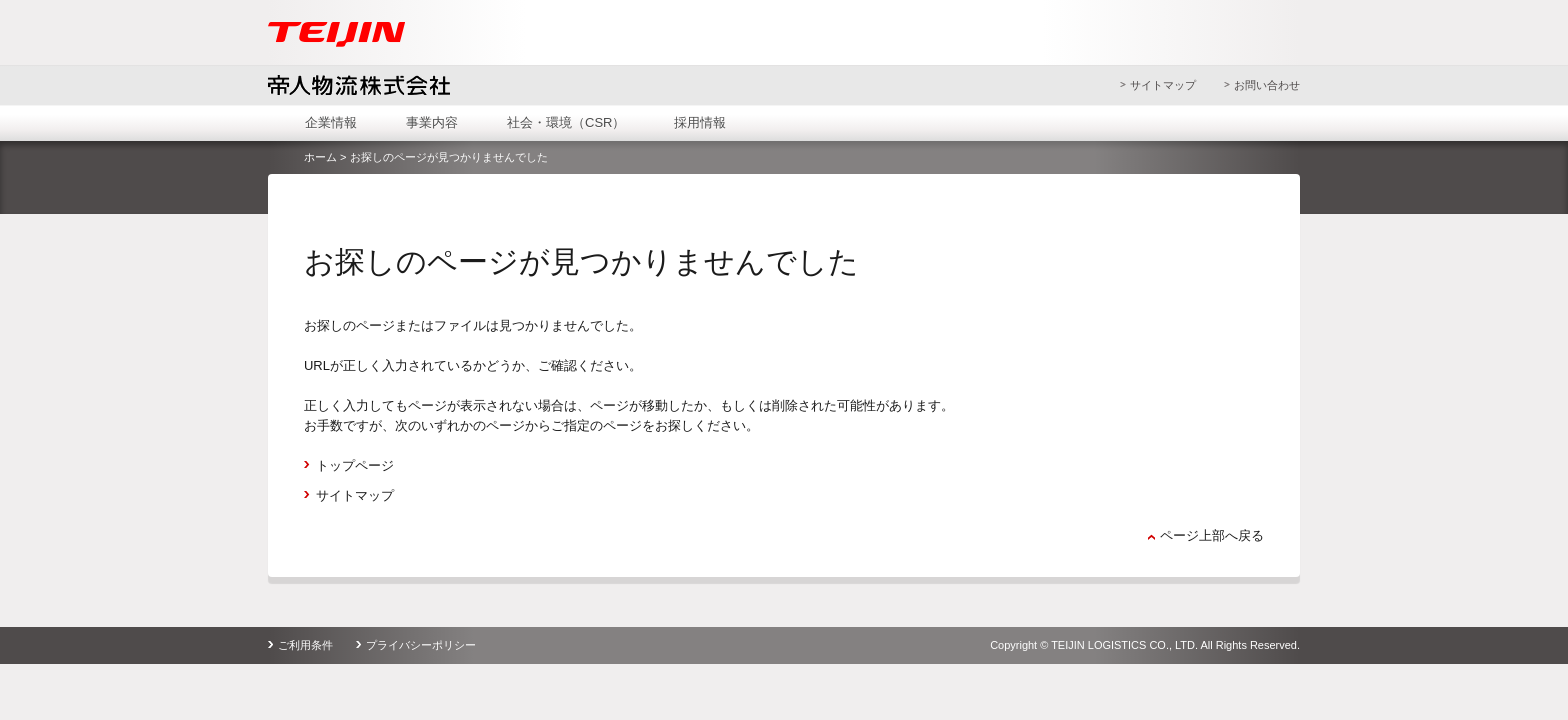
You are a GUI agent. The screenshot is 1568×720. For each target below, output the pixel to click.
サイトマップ (1163, 85)
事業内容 (432, 122)
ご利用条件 (305, 645)
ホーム (320, 157)
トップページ (355, 465)
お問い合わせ (1267, 85)
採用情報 (700, 122)
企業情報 (331, 122)
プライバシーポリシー (421, 645)
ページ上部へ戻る (1212, 535)
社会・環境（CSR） (566, 122)
